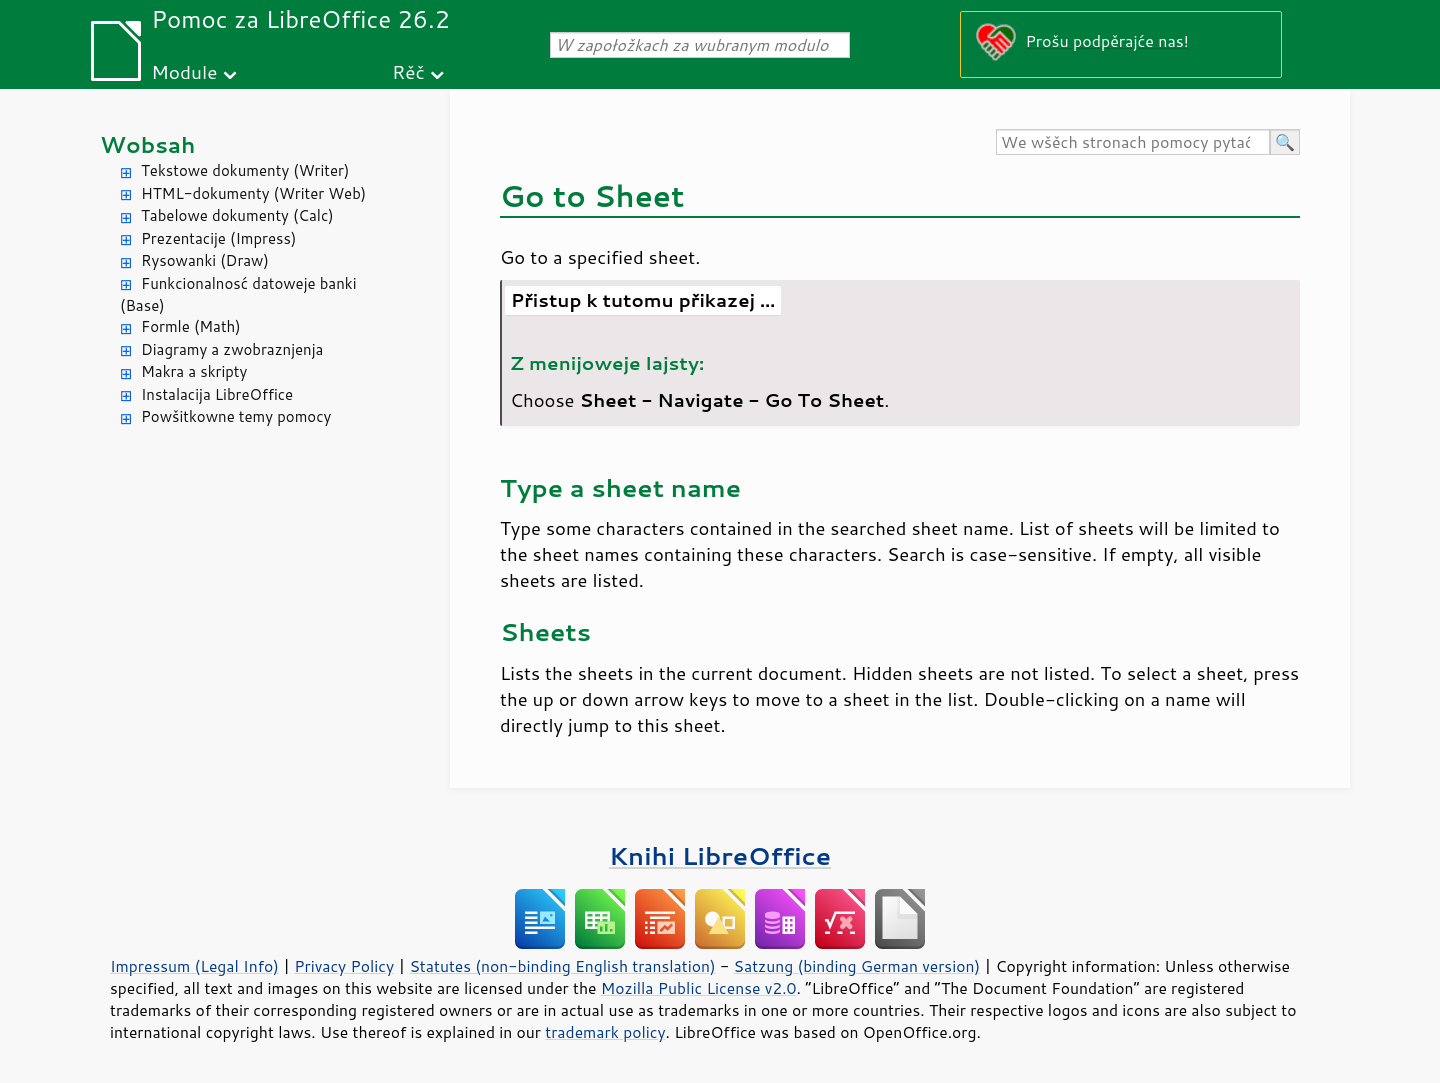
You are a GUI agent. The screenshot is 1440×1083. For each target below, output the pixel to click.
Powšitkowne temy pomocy (236, 416)
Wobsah (147, 144)
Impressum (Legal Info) (194, 966)
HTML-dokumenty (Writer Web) (253, 193)
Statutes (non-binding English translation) (562, 966)
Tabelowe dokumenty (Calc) (237, 215)
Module (184, 71)
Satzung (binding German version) (857, 966)
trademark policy (605, 1032)
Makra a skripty (194, 371)
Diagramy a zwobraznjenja (232, 349)
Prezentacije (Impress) (218, 238)
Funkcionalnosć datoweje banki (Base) (238, 295)
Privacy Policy (344, 966)
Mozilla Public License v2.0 (699, 988)
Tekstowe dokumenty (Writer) (245, 170)
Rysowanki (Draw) (205, 260)
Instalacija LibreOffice (217, 394)
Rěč (408, 71)
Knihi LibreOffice (720, 855)
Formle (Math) (191, 326)
